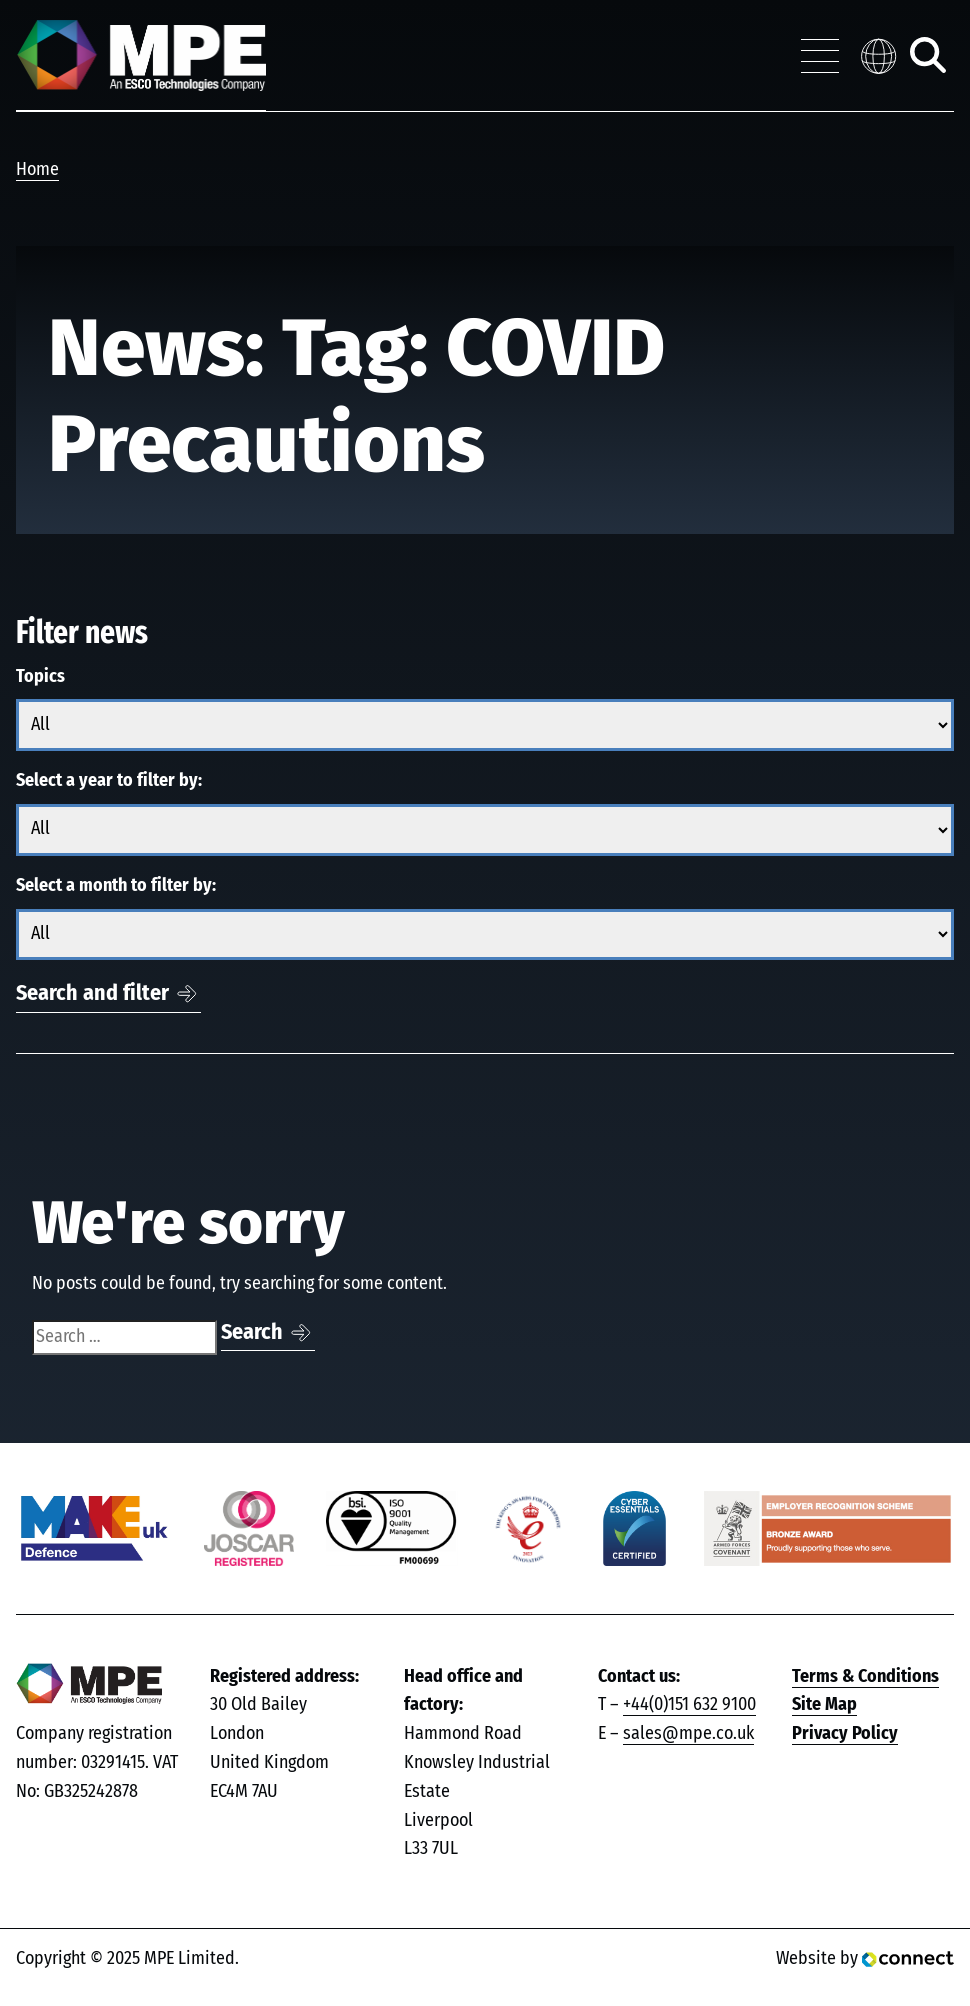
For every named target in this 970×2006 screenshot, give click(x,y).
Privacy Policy (845, 1734)
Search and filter (92, 993)
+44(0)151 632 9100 (689, 1705)
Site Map (824, 1705)
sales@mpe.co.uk (688, 1734)
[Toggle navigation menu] (820, 56)
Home (37, 170)
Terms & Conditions (865, 1677)
